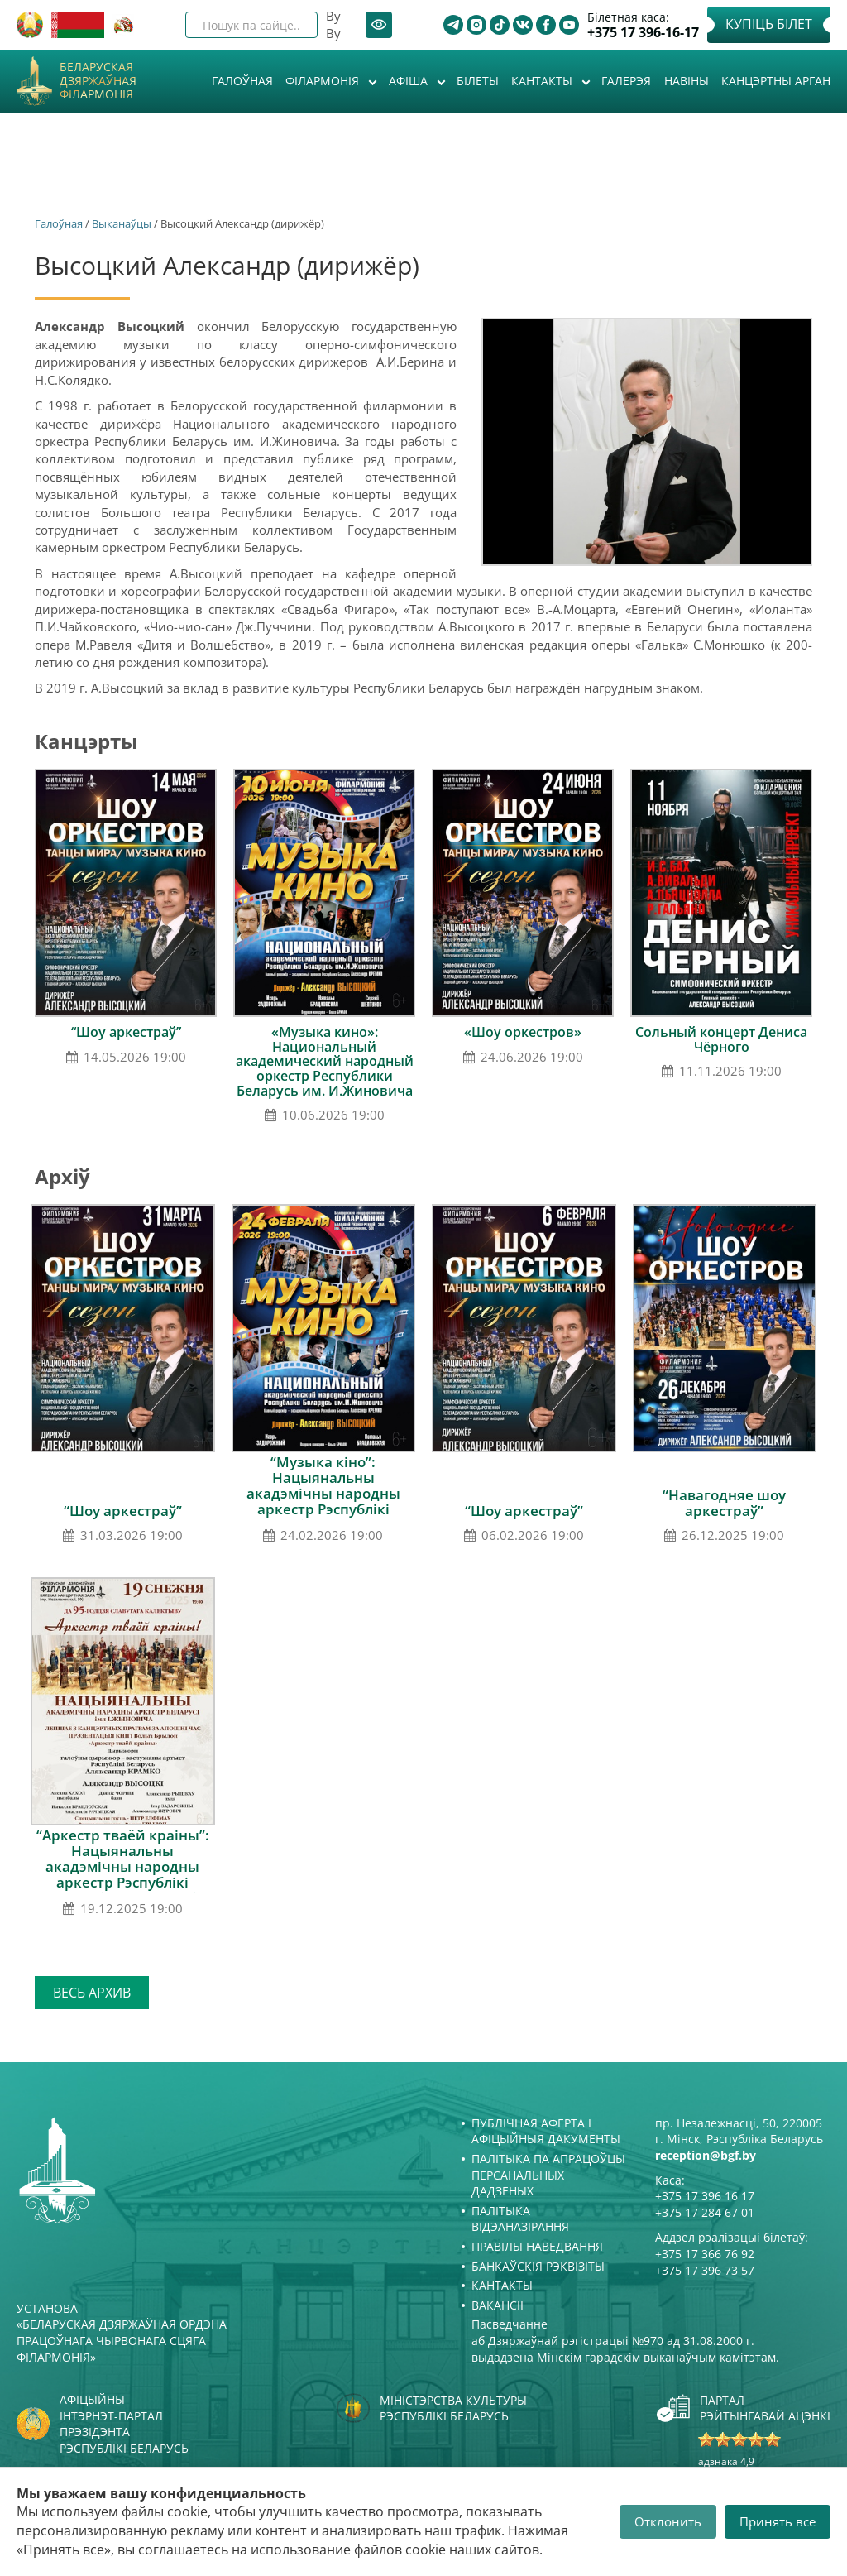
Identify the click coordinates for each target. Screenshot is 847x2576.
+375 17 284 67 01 (704, 2212)
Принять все (777, 2521)
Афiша (410, 81)
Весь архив (92, 1993)
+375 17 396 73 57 (704, 2270)
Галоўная (242, 81)
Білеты (478, 81)
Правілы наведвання (537, 2246)
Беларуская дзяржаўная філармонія (98, 81)
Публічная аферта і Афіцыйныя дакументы (545, 2131)
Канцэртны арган (775, 81)
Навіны (686, 81)
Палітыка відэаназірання (520, 2219)
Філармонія (323, 81)
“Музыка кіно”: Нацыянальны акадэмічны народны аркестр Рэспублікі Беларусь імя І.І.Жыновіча (323, 1493)
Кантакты (543, 81)
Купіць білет (768, 24)
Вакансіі (497, 2305)
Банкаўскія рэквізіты (538, 2266)
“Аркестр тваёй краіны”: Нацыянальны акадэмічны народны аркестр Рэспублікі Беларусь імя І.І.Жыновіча (122, 1866)
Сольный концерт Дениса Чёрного (721, 1039)
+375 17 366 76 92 (704, 2254)
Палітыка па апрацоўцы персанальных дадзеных (548, 2175)
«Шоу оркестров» (522, 1032)
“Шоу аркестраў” (126, 1032)
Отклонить (667, 2521)
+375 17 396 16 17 (704, 2196)
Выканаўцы (121, 223)
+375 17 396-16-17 (643, 33)
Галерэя (626, 81)
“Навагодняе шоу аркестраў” (724, 1502)
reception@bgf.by (705, 2155)
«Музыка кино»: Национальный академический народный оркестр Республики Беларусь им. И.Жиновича (325, 1061)
